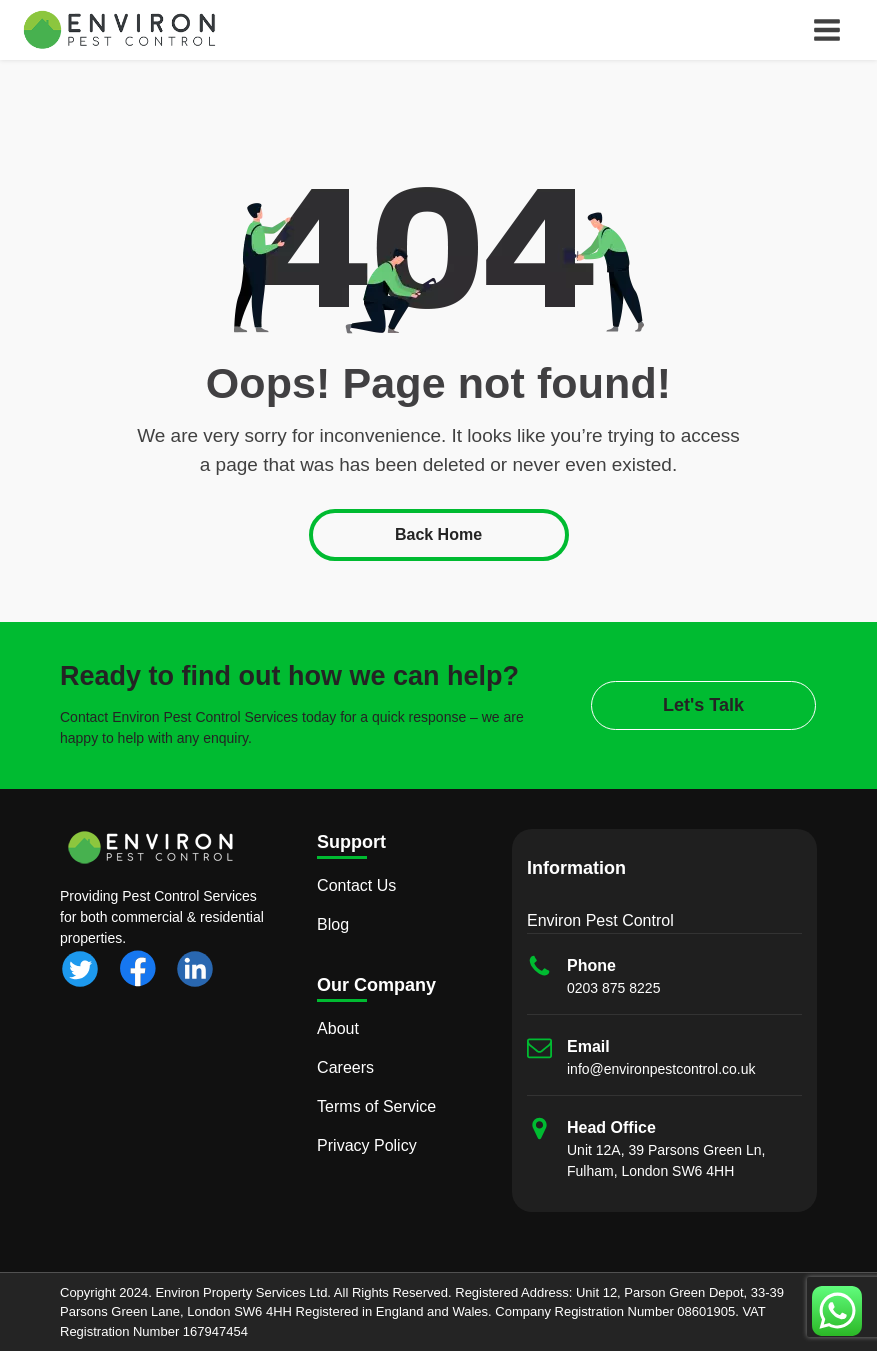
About (338, 1028)
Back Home (438, 534)
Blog (333, 924)
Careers (345, 1067)
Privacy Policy (367, 1145)
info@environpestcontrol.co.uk (661, 1069)
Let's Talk (703, 705)
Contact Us (356, 885)
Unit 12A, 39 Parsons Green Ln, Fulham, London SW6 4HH (666, 1160)
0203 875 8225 (613, 988)
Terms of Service (376, 1106)
